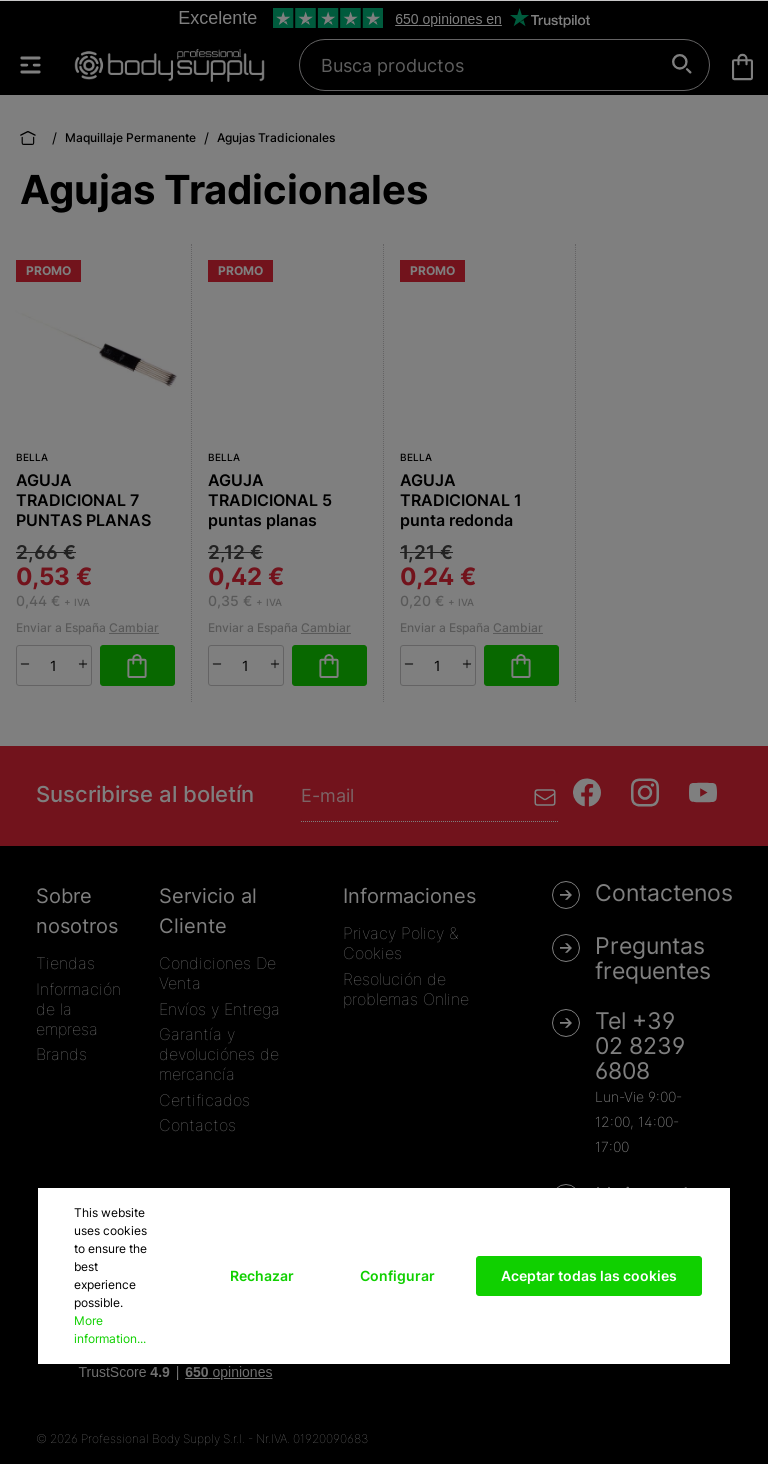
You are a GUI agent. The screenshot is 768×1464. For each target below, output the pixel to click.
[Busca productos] (493, 65)
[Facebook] (587, 792)
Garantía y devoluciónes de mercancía (219, 1054)
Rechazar (262, 1275)
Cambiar (134, 627)
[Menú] (40, 65)
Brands (61, 1054)
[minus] (25, 664)
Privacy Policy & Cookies (400, 943)
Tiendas (65, 963)
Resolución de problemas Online (406, 989)
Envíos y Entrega (219, 1009)
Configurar (397, 1275)
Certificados (204, 1100)
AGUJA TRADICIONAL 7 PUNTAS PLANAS (83, 500)
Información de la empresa (78, 1009)
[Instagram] (645, 792)
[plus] (83, 664)
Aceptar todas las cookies (589, 1275)
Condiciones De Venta (217, 973)
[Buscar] (682, 65)
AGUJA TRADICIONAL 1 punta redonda (461, 500)
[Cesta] (742, 67)
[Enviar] (545, 795)
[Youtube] (703, 792)
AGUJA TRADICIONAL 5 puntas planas (270, 500)
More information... (110, 1329)
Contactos (197, 1125)
